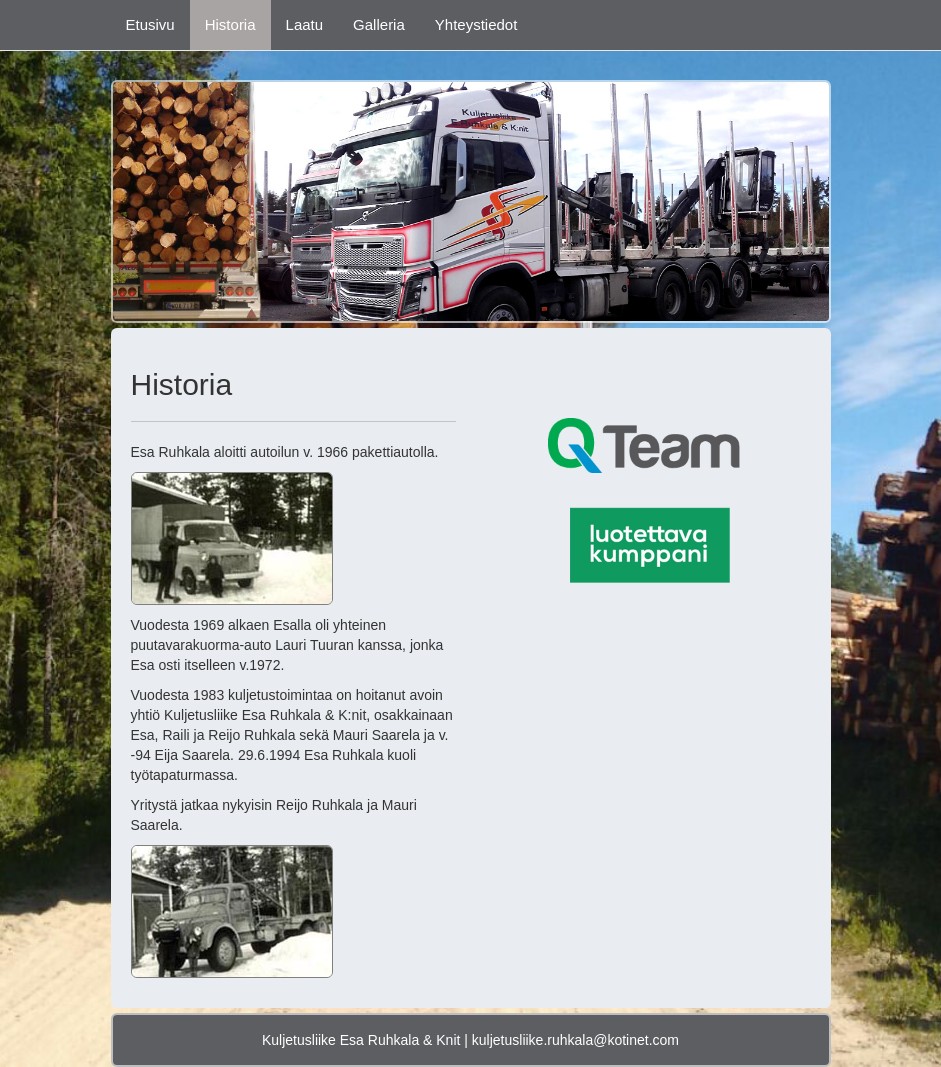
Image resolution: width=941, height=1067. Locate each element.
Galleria (379, 24)
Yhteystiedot (476, 24)
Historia (230, 24)
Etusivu (150, 24)
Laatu (305, 24)
